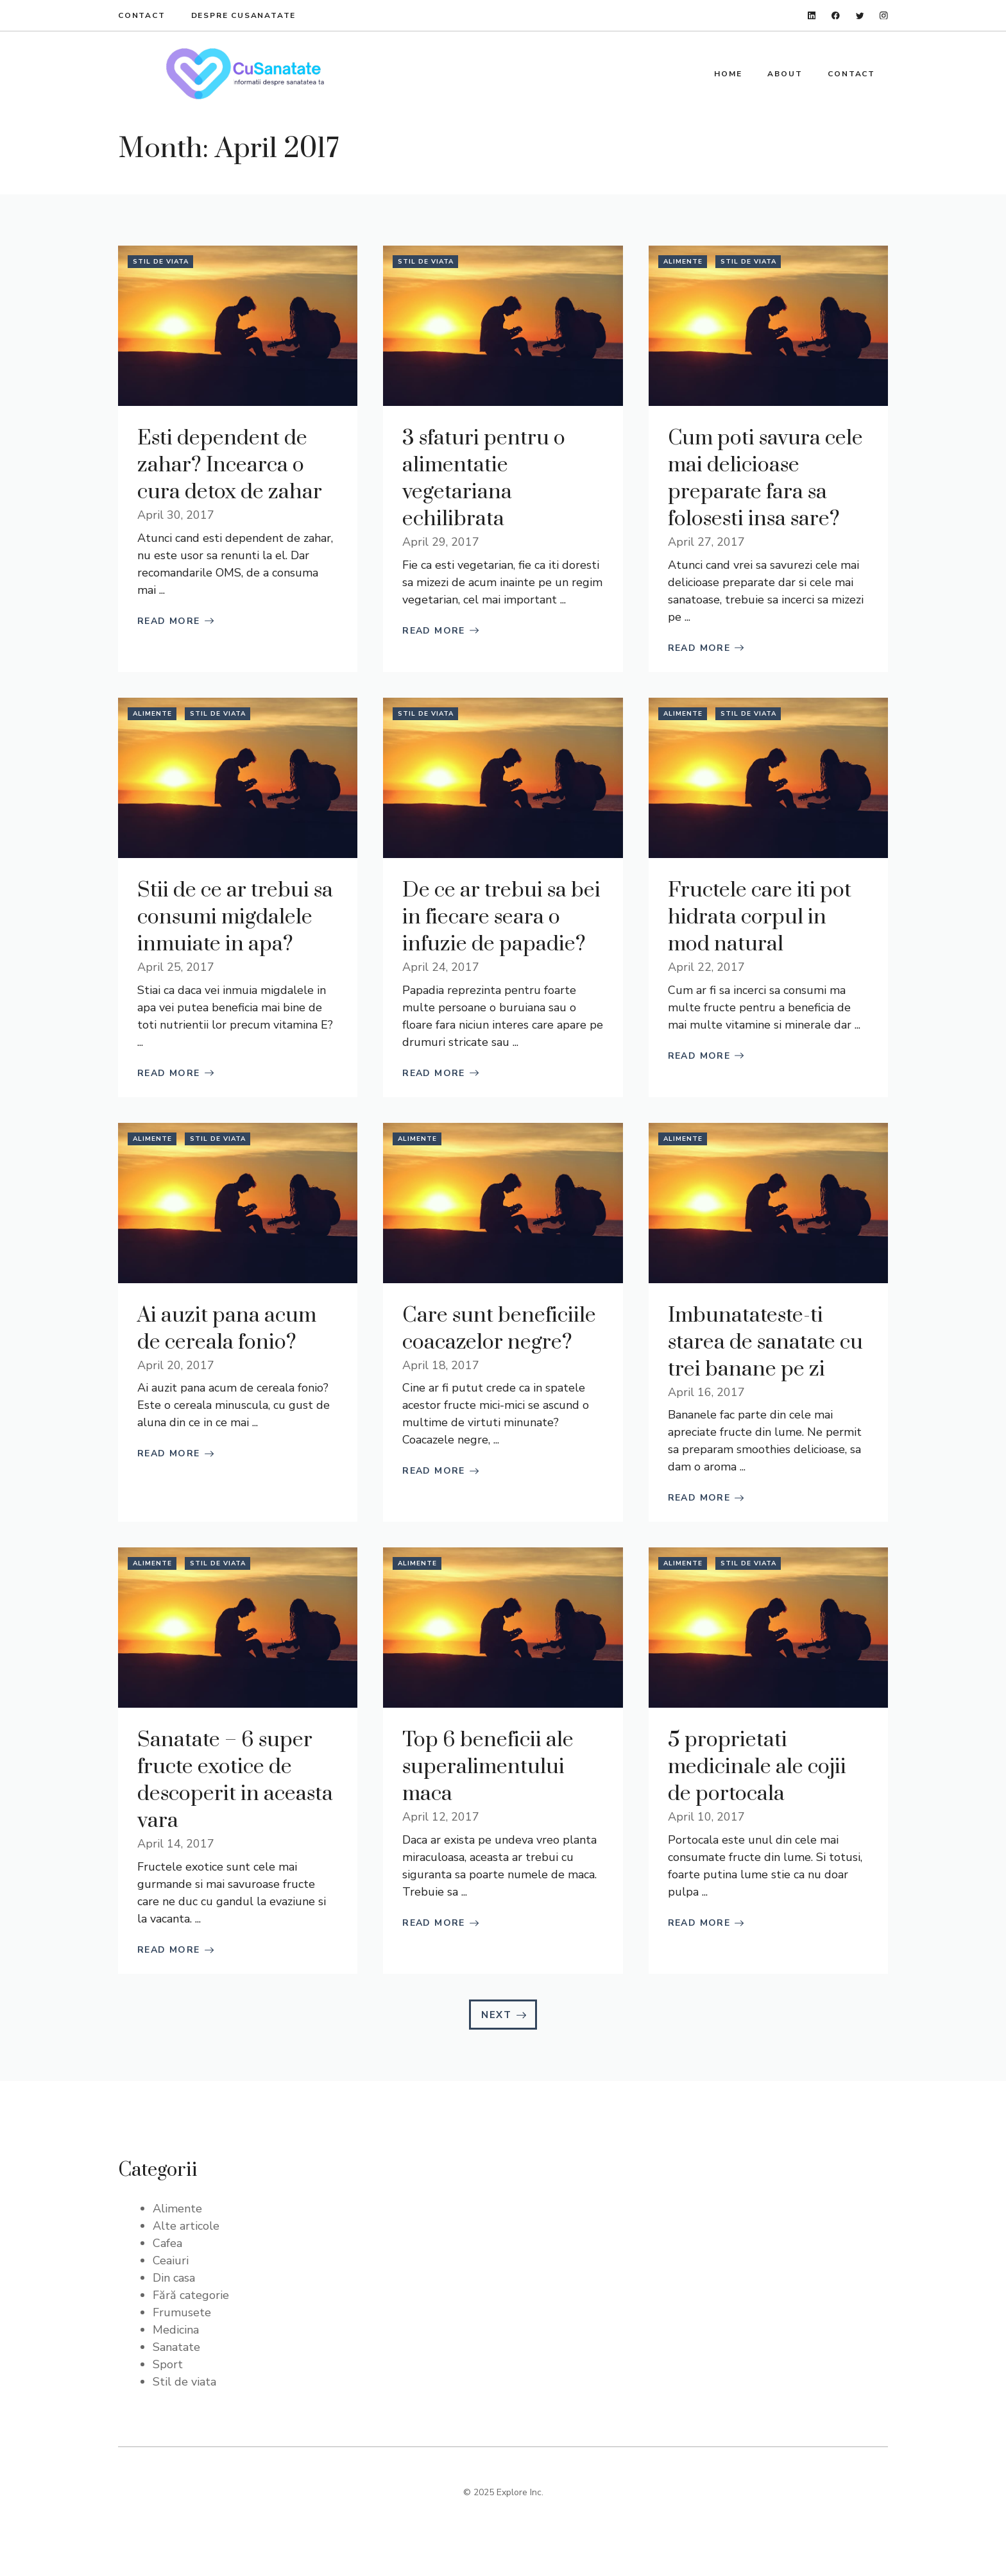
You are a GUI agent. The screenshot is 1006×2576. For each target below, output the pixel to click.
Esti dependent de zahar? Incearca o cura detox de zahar (229, 465)
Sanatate (176, 2347)
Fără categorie (191, 2295)
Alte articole (186, 2226)
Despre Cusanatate (243, 15)
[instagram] (884, 16)
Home (728, 74)
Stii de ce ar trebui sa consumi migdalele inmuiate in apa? (235, 917)
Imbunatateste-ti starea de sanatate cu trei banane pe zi (765, 1342)
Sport (168, 2364)
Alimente (683, 261)
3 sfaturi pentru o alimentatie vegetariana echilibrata (483, 478)
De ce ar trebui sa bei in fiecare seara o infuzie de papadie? (501, 917)
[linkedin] (812, 16)
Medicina (176, 2329)
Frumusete (182, 2312)
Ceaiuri (171, 2260)
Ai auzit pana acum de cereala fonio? (226, 1329)
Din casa (174, 2278)
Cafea (167, 2243)
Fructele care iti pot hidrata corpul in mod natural (759, 917)
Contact (142, 15)
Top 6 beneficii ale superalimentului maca (488, 1767)
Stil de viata (161, 261)
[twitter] (860, 16)
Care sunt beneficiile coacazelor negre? (499, 1329)
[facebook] (835, 16)
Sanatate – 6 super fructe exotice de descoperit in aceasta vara (235, 1780)
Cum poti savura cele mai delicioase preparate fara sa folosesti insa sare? (765, 478)
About (784, 74)
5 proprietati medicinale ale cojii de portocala (757, 1767)
